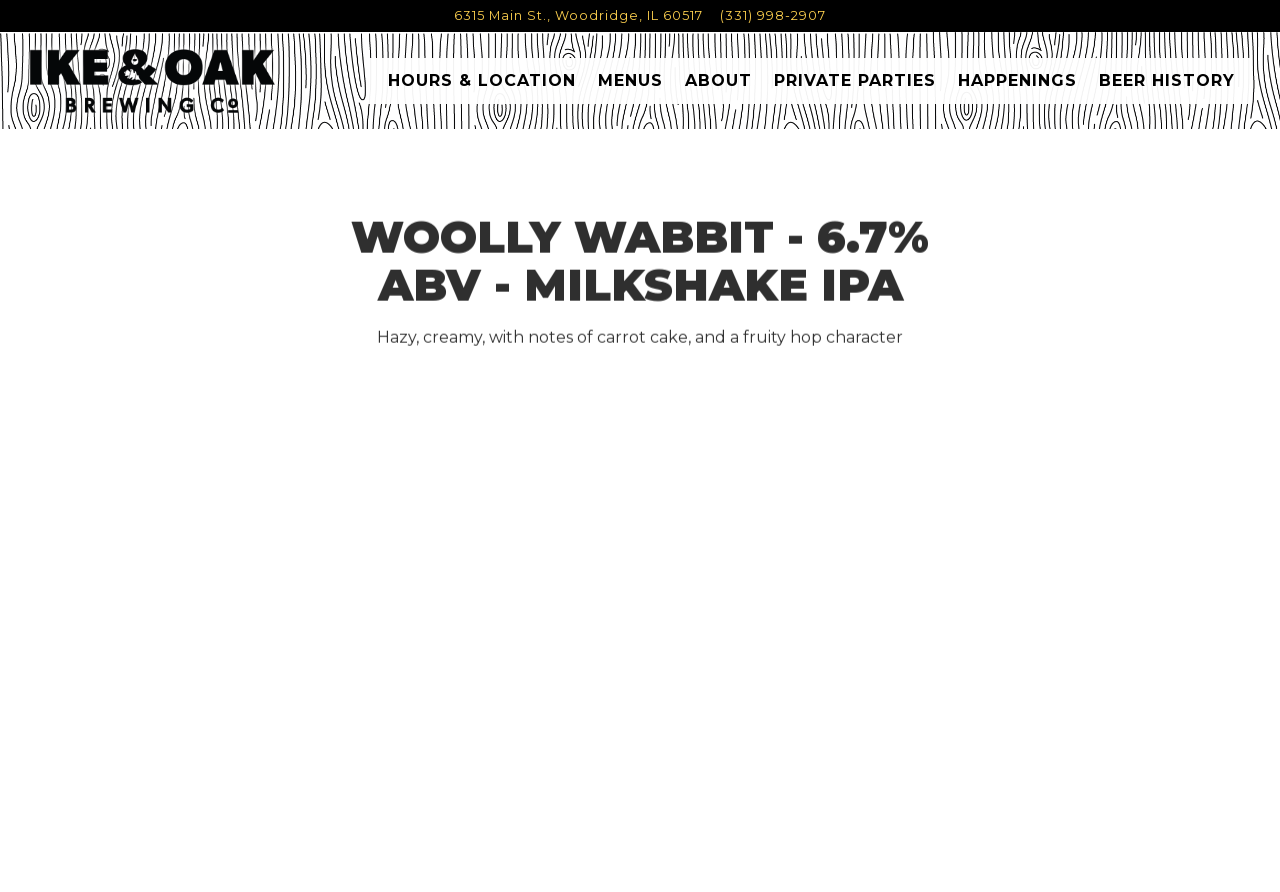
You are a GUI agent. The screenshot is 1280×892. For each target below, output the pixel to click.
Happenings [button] (1017, 80)
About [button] (718, 80)
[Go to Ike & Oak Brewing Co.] (578, 15)
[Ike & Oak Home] (152, 80)
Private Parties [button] (855, 80)
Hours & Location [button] (482, 80)
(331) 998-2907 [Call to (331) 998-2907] (773, 15)
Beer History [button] (1167, 80)
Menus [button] (630, 80)
